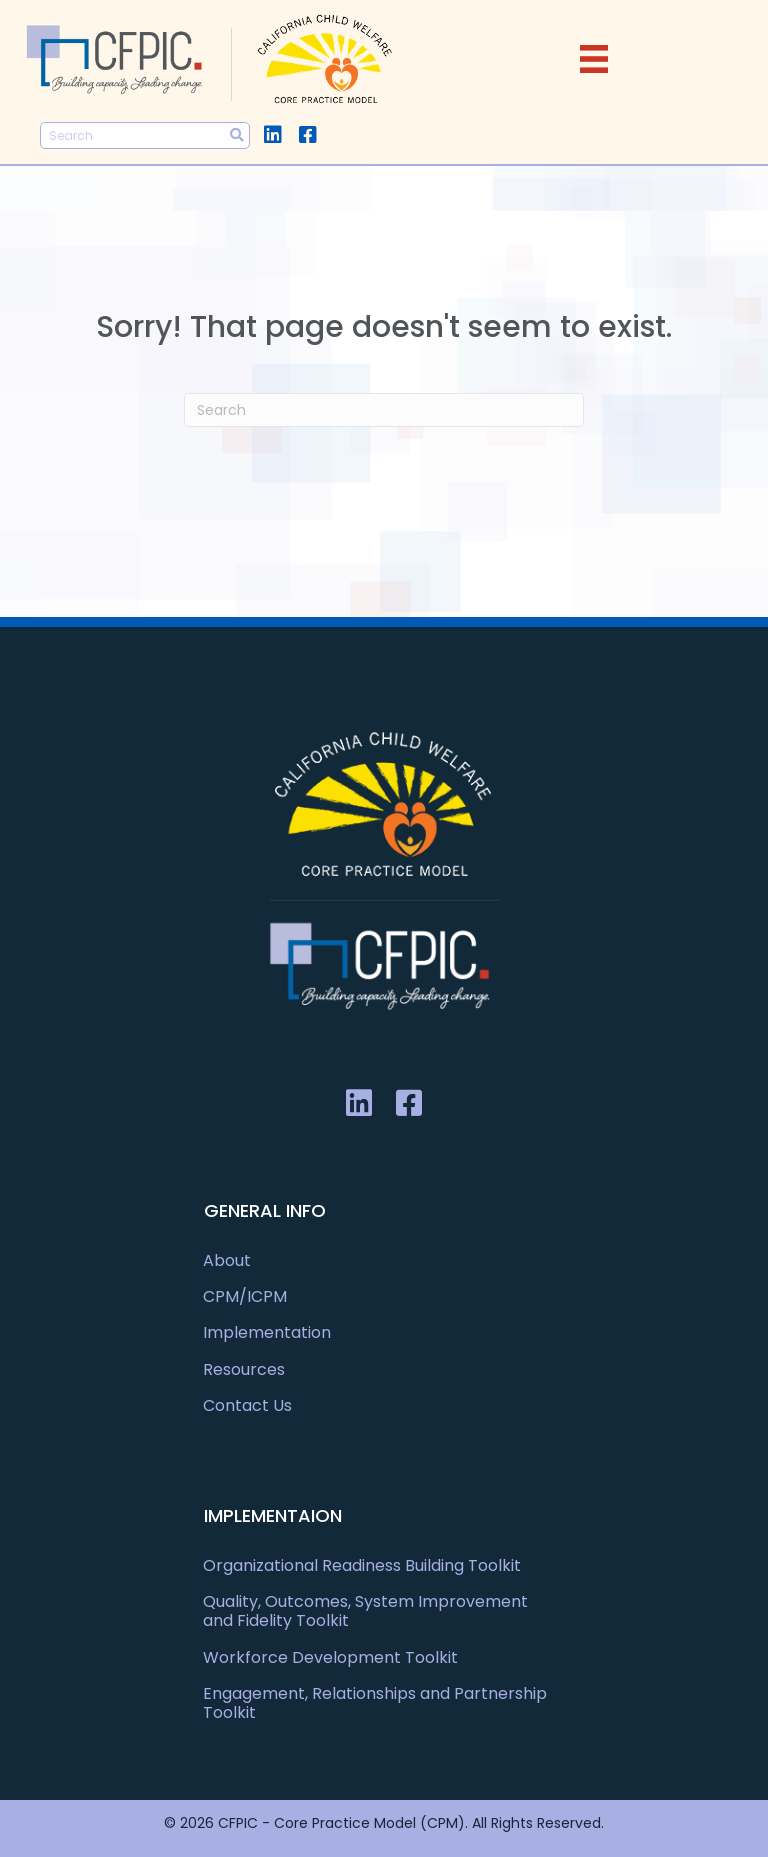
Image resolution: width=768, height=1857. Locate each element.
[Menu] (594, 59)
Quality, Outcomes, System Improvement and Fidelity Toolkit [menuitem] (365, 1611)
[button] (272, 134)
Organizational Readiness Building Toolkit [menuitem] (362, 1565)
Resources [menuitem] (244, 1369)
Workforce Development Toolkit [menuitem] (330, 1657)
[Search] (384, 410)
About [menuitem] (227, 1260)
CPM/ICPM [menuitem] (245, 1296)
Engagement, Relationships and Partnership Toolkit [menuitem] (375, 1703)
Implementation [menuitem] (267, 1332)
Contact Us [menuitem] (247, 1405)
